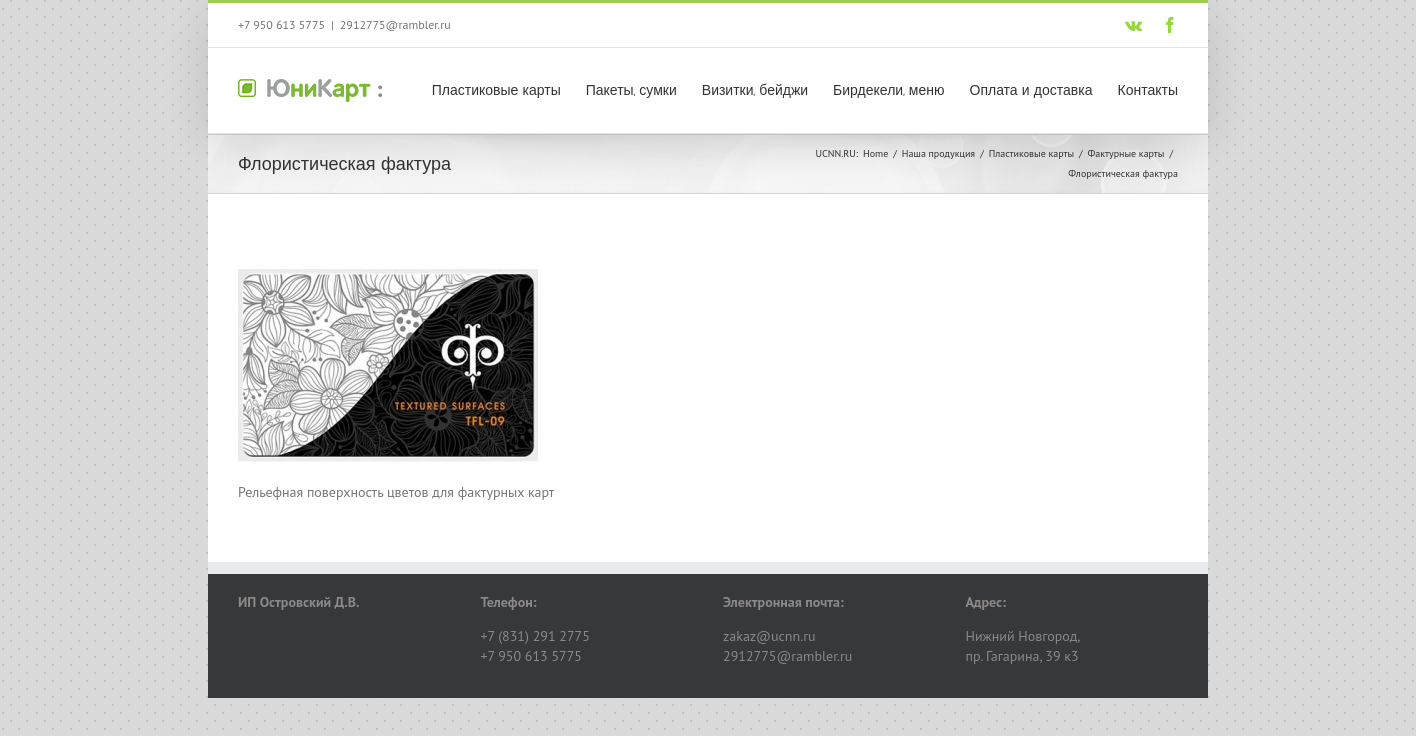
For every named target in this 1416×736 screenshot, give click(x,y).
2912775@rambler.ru (395, 24)
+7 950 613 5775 (281, 24)
